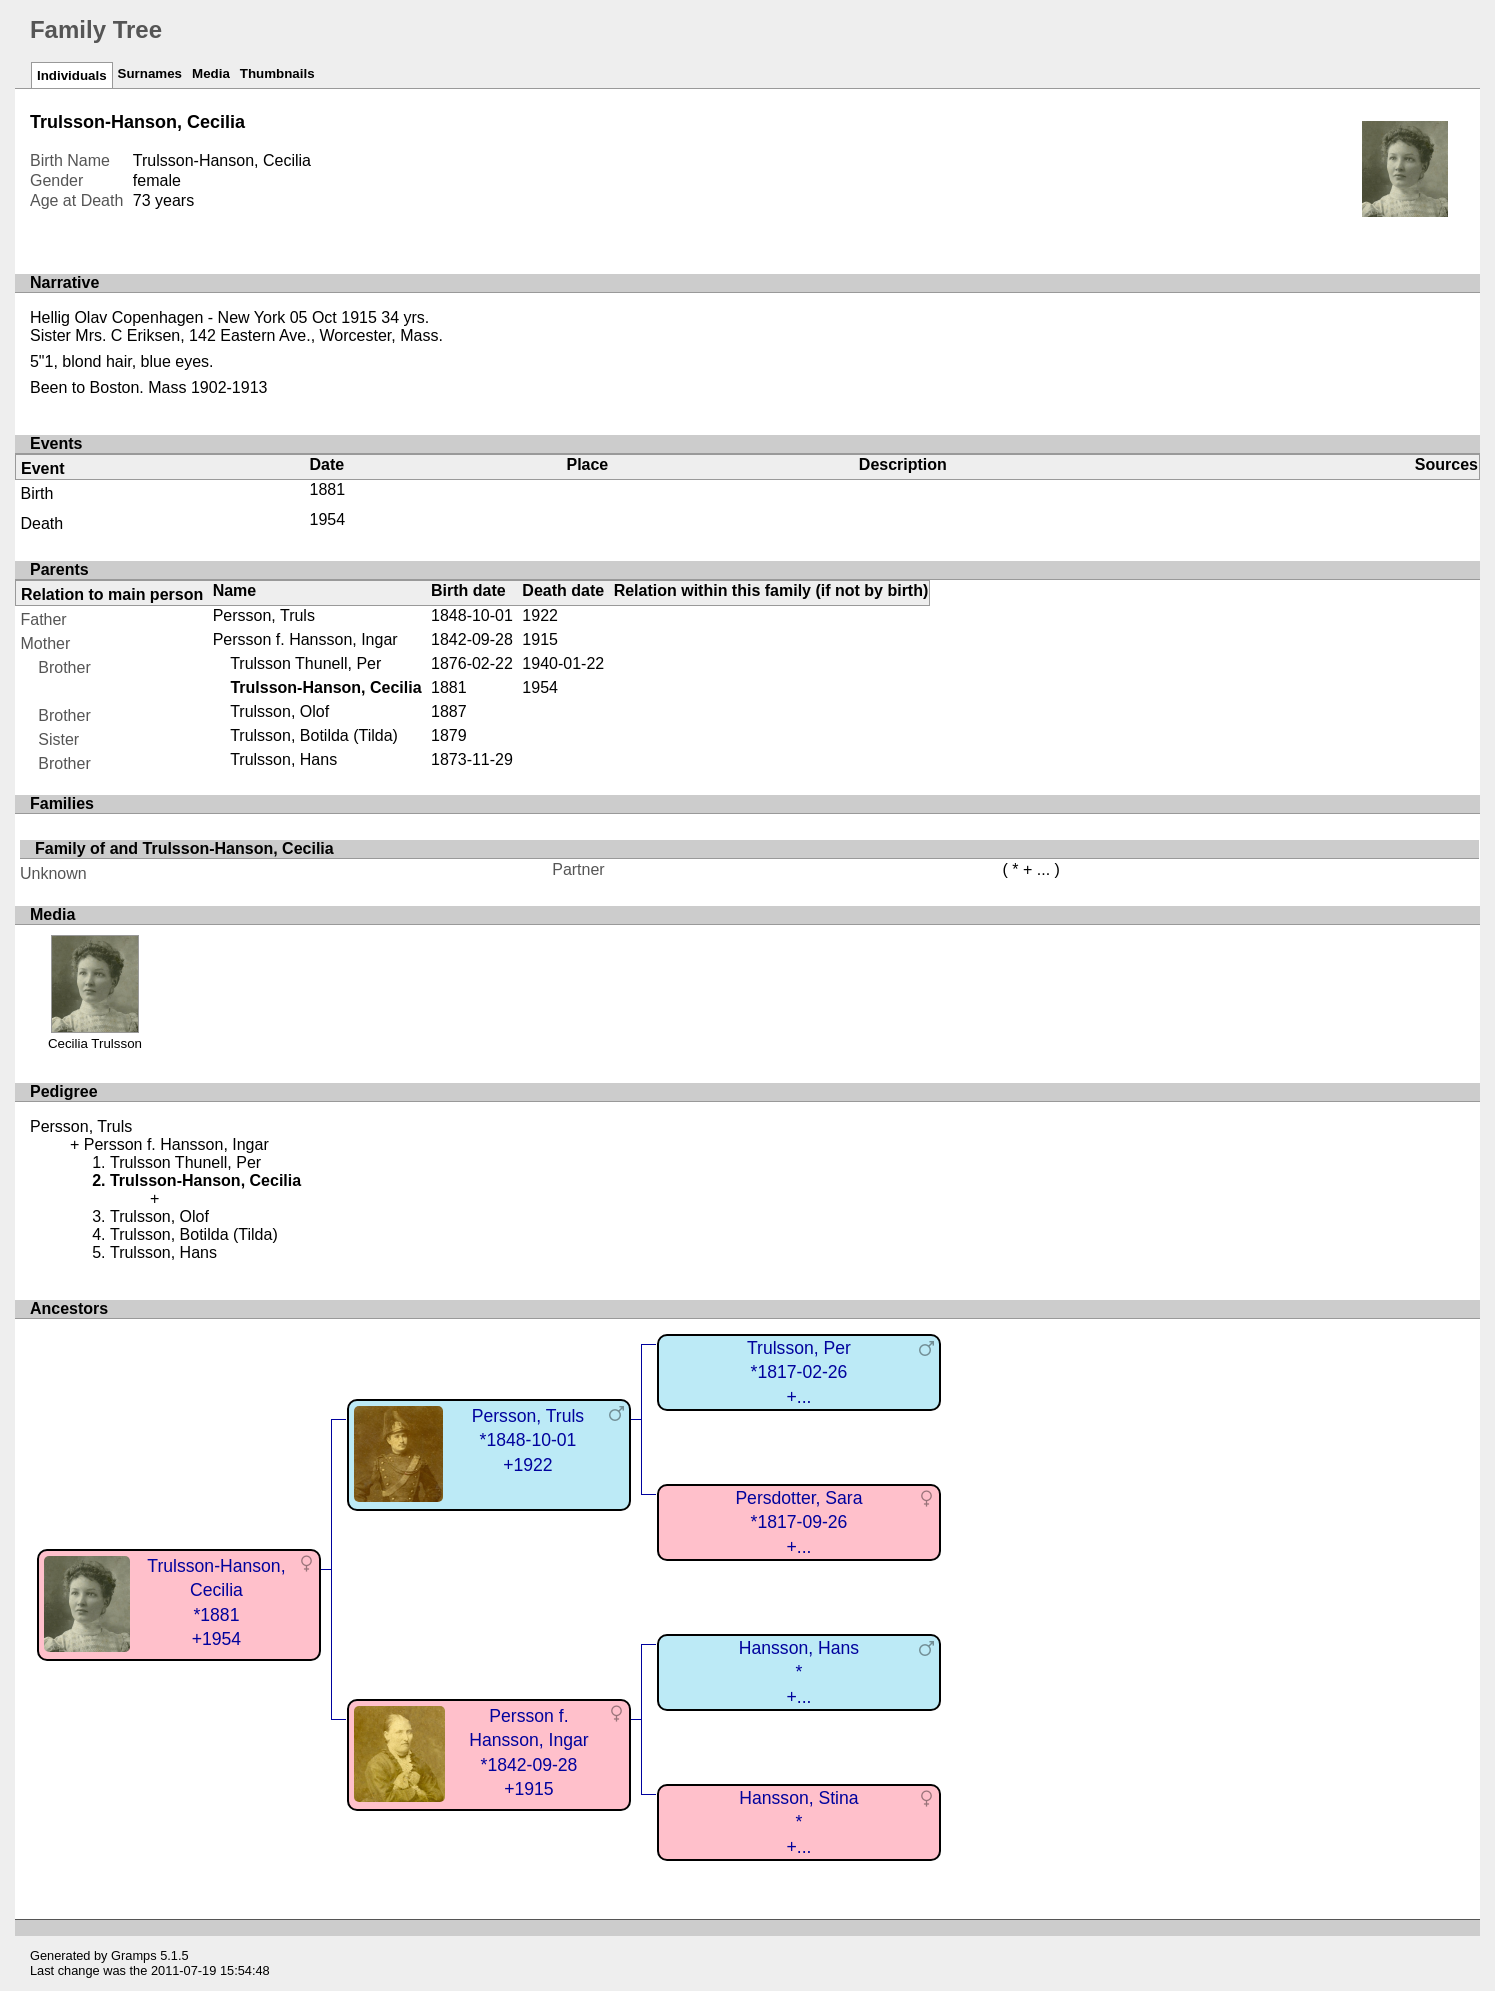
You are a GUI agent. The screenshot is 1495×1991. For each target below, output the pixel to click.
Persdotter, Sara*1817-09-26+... (798, 1522)
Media (211, 73)
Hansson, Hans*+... (799, 1672)
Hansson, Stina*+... (798, 1822)
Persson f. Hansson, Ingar (305, 639)
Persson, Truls (264, 615)
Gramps (134, 1955)
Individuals (72, 75)
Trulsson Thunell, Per (305, 663)
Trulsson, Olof (279, 711)
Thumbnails (277, 73)
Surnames (150, 73)
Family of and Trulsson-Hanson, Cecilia (184, 848)
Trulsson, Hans (283, 759)
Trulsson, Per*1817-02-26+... (799, 1372)
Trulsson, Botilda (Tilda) (314, 735)
